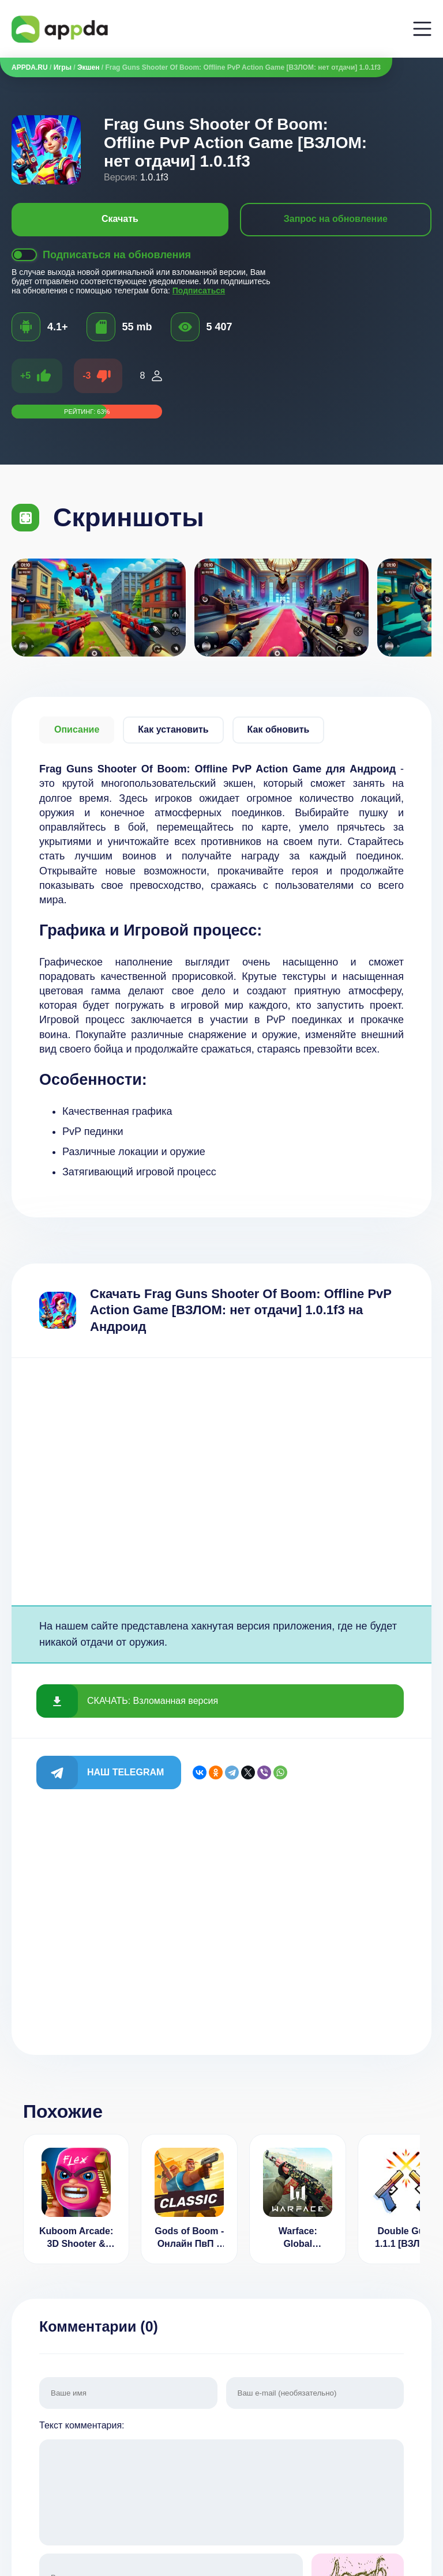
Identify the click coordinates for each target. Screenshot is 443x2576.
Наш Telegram (125, 1772)
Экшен (88, 67)
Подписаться (199, 290)
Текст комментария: (221, 2484)
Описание (76, 729)
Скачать (120, 219)
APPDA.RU (30, 67)
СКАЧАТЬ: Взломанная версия (152, 1701)
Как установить (173, 729)
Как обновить (278, 729)
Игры (63, 67)
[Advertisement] (221, 1481)
